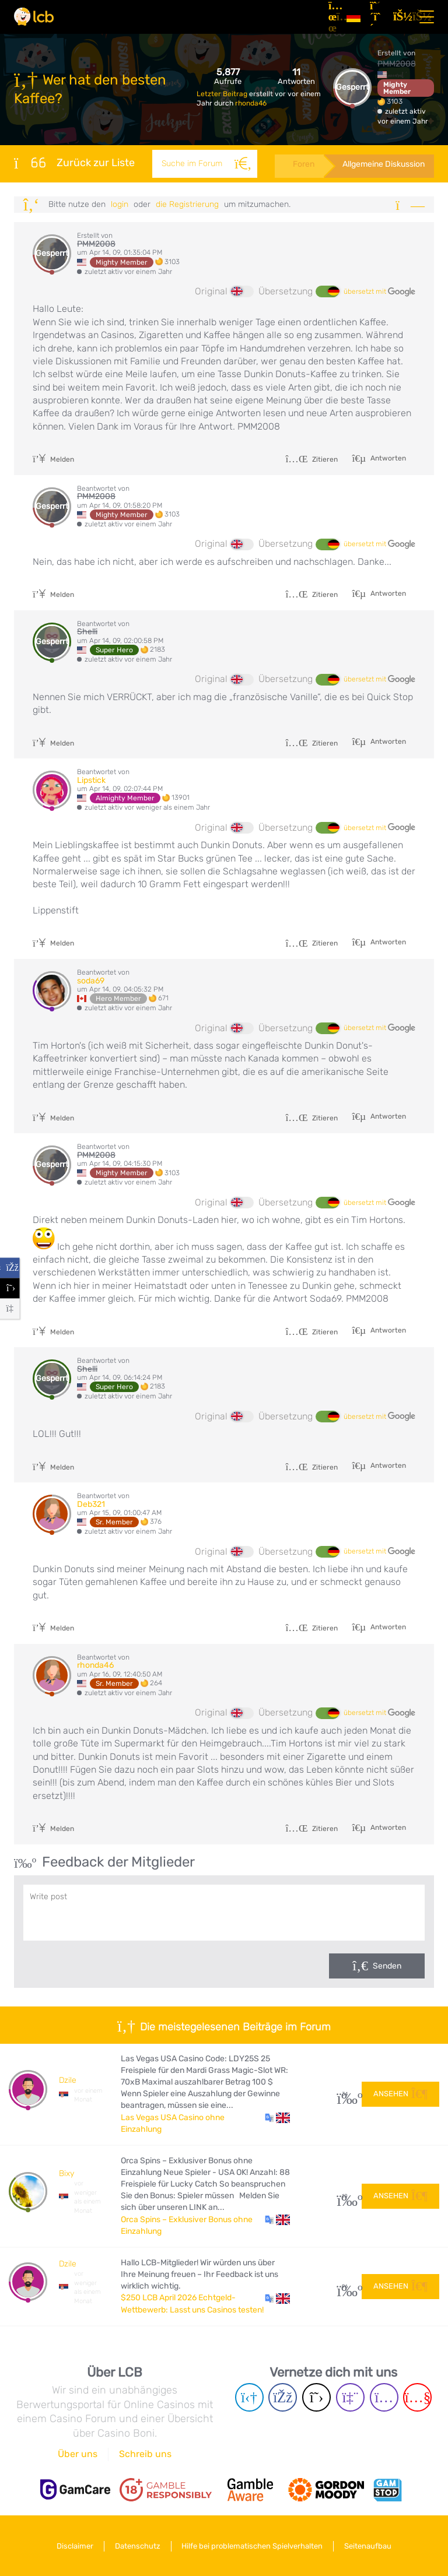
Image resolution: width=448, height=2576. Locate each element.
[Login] (400, 17)
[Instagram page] (384, 2397)
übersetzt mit (379, 292)
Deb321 (91, 1504)
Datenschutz (137, 2546)
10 (345, 2196)
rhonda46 (251, 103)
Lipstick (91, 780)
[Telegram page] (249, 2397)
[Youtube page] (417, 2397)
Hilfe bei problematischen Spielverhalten (252, 2546)
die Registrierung (187, 204)
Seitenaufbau (368, 2546)
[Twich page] (350, 2397)
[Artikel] (332, 17)
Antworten (387, 458)
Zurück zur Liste (74, 162)
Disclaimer (75, 2546)
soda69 (90, 981)
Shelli (87, 632)
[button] (277, 2118)
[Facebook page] (282, 2397)
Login (119, 204)
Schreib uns (145, 2453)
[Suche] (243, 164)
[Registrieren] (377, 17)
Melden (53, 459)
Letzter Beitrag (223, 94)
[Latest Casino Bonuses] (34, 16)
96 (345, 2286)
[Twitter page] (316, 2397)
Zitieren (311, 459)
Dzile (67, 2080)
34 (345, 2094)
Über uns (77, 2453)
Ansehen (400, 2093)
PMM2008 (396, 64)
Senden (387, 1966)
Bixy (66, 2173)
